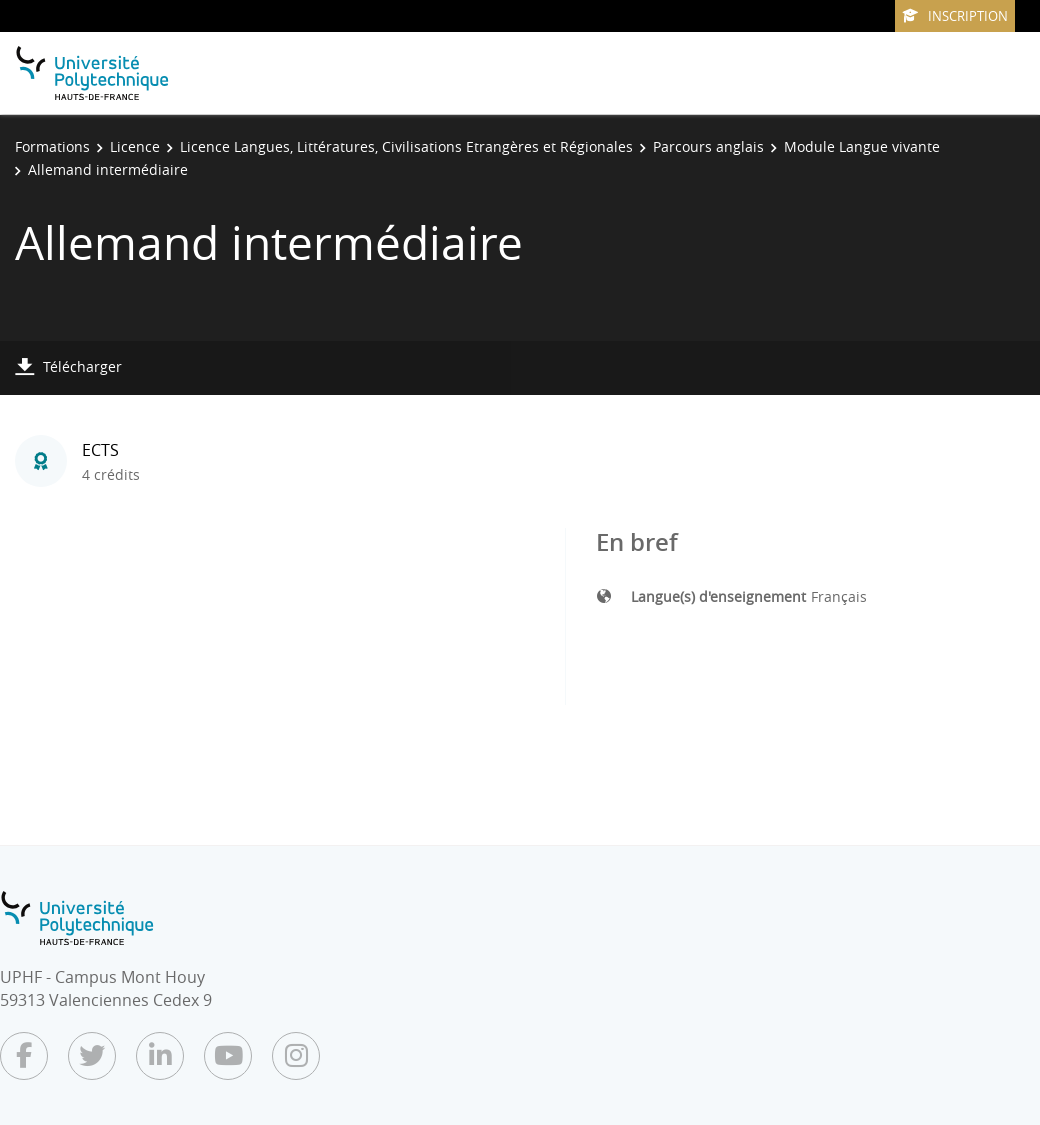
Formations (52, 146)
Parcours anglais (708, 146)
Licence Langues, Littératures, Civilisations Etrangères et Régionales (406, 146)
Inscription (955, 16)
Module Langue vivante (862, 146)
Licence (135, 146)
